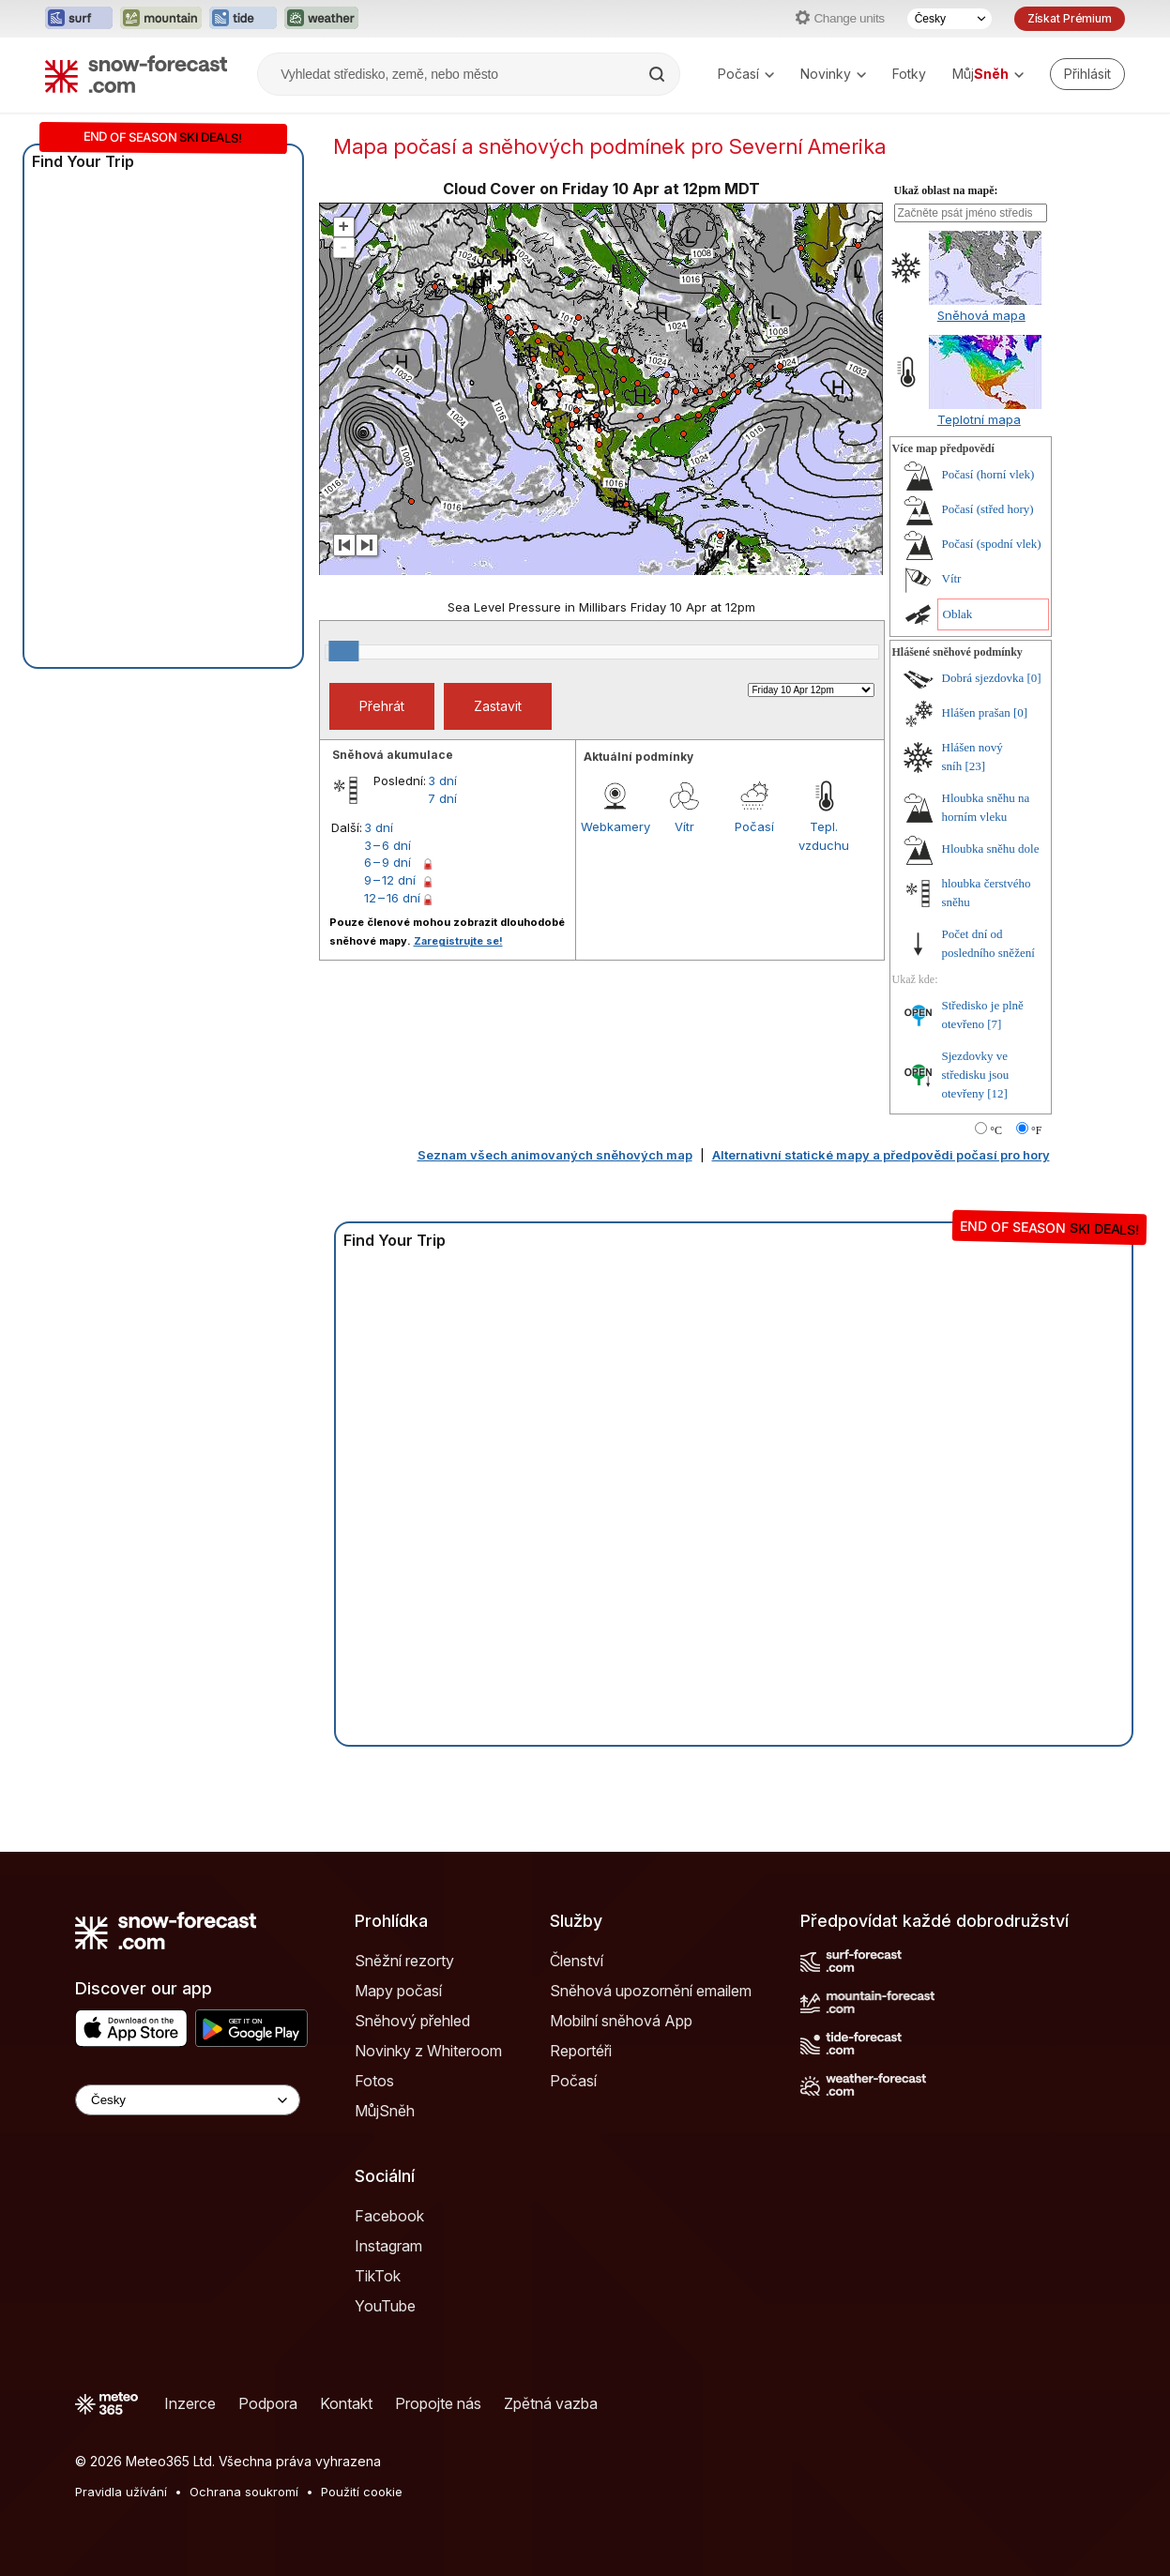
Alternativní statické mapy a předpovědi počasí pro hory (881, 1154)
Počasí (746, 74)
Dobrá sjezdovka (983, 678)
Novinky (833, 74)
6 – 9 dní (387, 862)
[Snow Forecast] (136, 74)
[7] (994, 1024)
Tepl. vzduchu (823, 836)
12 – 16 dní (392, 897)
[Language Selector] (187, 2099)
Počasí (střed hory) (988, 509)
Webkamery (615, 826)
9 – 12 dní (390, 879)
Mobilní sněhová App (621, 2020)
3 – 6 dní (387, 845)
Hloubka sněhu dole (991, 848)
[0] (1033, 678)
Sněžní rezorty (404, 1960)
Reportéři (581, 2050)
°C (996, 1130)
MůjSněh (385, 2110)
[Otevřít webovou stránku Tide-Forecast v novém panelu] (243, 19)
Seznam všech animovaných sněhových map (555, 1154)
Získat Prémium (1069, 18)
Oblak (958, 614)
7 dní (442, 798)
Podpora (267, 2403)
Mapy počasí (398, 1990)
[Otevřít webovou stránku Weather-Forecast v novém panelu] (321, 19)
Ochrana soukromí (244, 2491)
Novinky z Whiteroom (428, 2050)
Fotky (909, 74)
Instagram (388, 2245)
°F (1036, 1130)
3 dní (442, 780)
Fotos (374, 2080)
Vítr (684, 826)
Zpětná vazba (551, 2403)
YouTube (385, 2305)
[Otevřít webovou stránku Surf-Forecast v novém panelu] (79, 19)
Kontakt (346, 2403)
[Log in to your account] (1087, 74)
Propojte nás (438, 2403)
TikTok (378, 2275)
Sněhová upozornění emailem (651, 1990)
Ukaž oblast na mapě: (946, 190)
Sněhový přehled (412, 2020)
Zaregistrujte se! (458, 940)
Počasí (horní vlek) (988, 474)
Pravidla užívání (121, 2491)
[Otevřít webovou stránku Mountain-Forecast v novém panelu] (161, 19)
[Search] (658, 74)
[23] (975, 766)
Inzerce (190, 2403)
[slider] (343, 651)
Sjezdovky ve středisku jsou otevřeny (976, 1074)
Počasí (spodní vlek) (991, 544)
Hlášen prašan (976, 712)
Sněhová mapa (981, 315)
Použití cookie (362, 2491)
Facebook (389, 2215)
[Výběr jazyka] (949, 18)
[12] (997, 1093)
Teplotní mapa (979, 419)
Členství (576, 1960)
